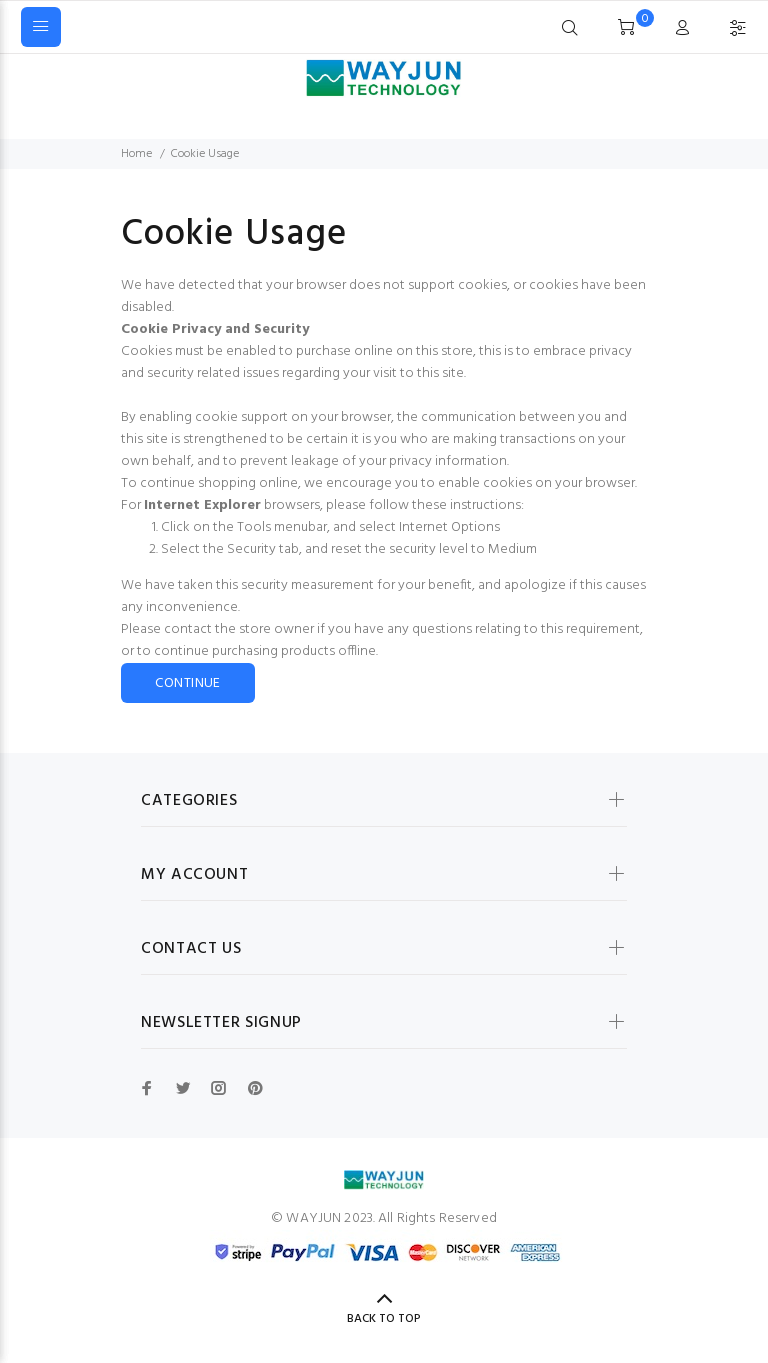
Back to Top (384, 1319)
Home (136, 154)
